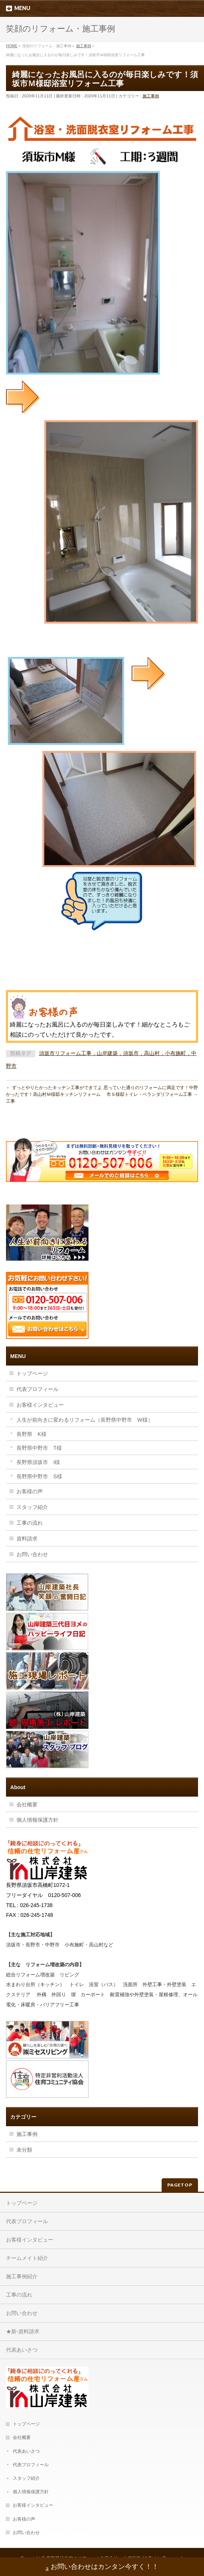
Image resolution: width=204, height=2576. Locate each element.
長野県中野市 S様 (39, 1476)
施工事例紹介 (22, 2276)
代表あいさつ (22, 2350)
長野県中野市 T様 (39, 1448)
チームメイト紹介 (27, 2258)
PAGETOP (179, 2185)
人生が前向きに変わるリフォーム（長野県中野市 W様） (84, 1420)
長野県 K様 (31, 1434)
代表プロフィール (37, 1389)
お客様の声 (29, 1491)
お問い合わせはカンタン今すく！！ (102, 2567)
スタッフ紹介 (32, 1507)
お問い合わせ (32, 1554)
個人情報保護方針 (37, 1820)
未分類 (24, 2150)
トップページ (32, 1373)
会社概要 (27, 1804)
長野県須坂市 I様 (38, 1462)
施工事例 (150, 96)
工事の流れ (29, 1523)
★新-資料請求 (22, 2331)
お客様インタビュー (40, 1405)
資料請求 (27, 1539)
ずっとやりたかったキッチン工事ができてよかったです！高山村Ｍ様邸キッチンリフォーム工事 (54, 1094)
